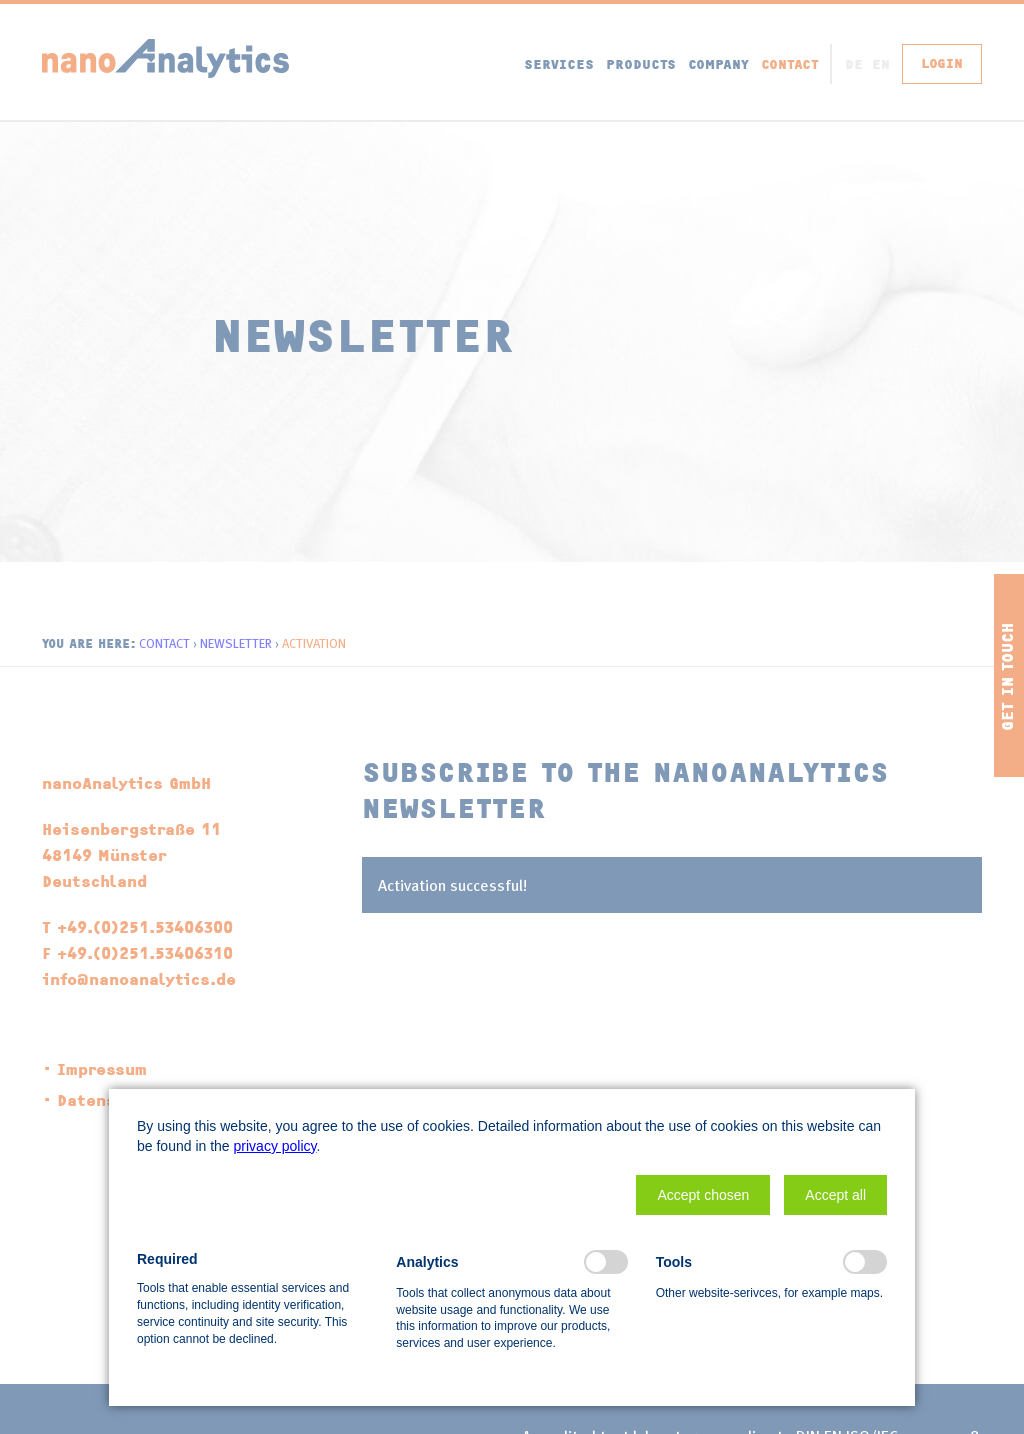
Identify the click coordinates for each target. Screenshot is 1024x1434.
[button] (703, 1195)
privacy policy (275, 1146)
